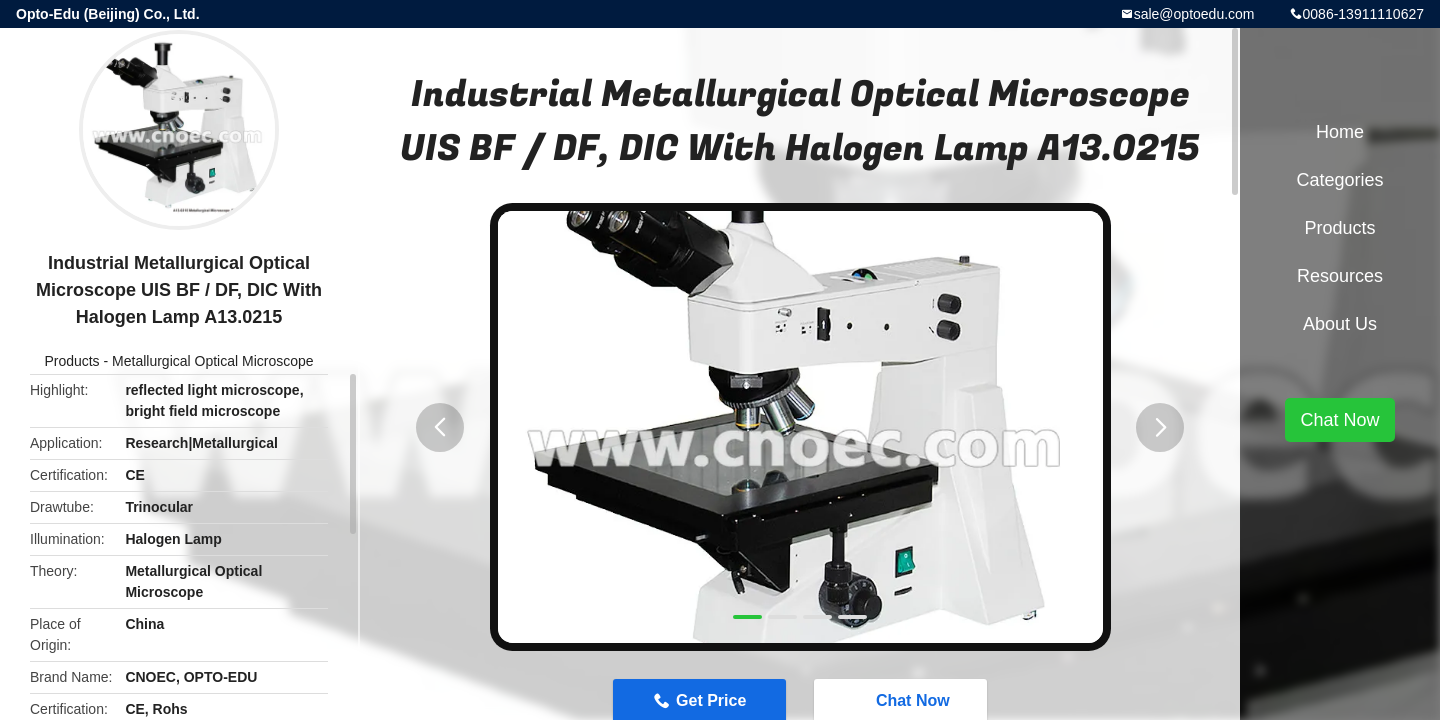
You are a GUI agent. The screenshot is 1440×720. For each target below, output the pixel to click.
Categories (1339, 180)
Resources (1340, 276)
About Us (1340, 324)
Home (1340, 132)
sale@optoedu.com (1194, 14)
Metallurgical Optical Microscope (213, 361)
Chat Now (1339, 420)
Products (71, 361)
